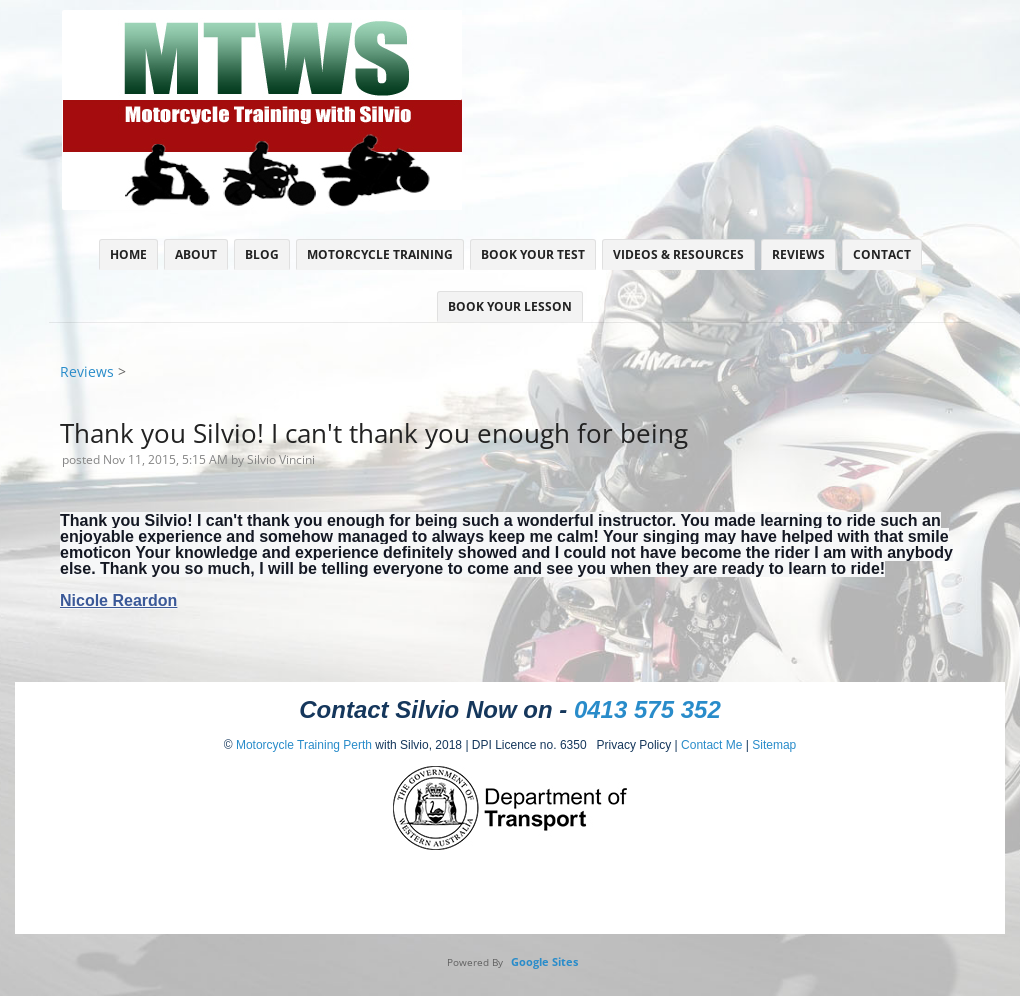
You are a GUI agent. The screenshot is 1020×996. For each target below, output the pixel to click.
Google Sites (544, 961)
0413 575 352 (647, 709)
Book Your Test (533, 254)
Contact (882, 254)
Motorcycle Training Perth (304, 745)
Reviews (798, 254)
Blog (262, 254)
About (196, 254)
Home (128, 254)
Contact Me (711, 745)
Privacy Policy (629, 745)
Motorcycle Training (380, 254)
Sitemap (774, 745)
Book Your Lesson (510, 306)
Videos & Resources (678, 254)
